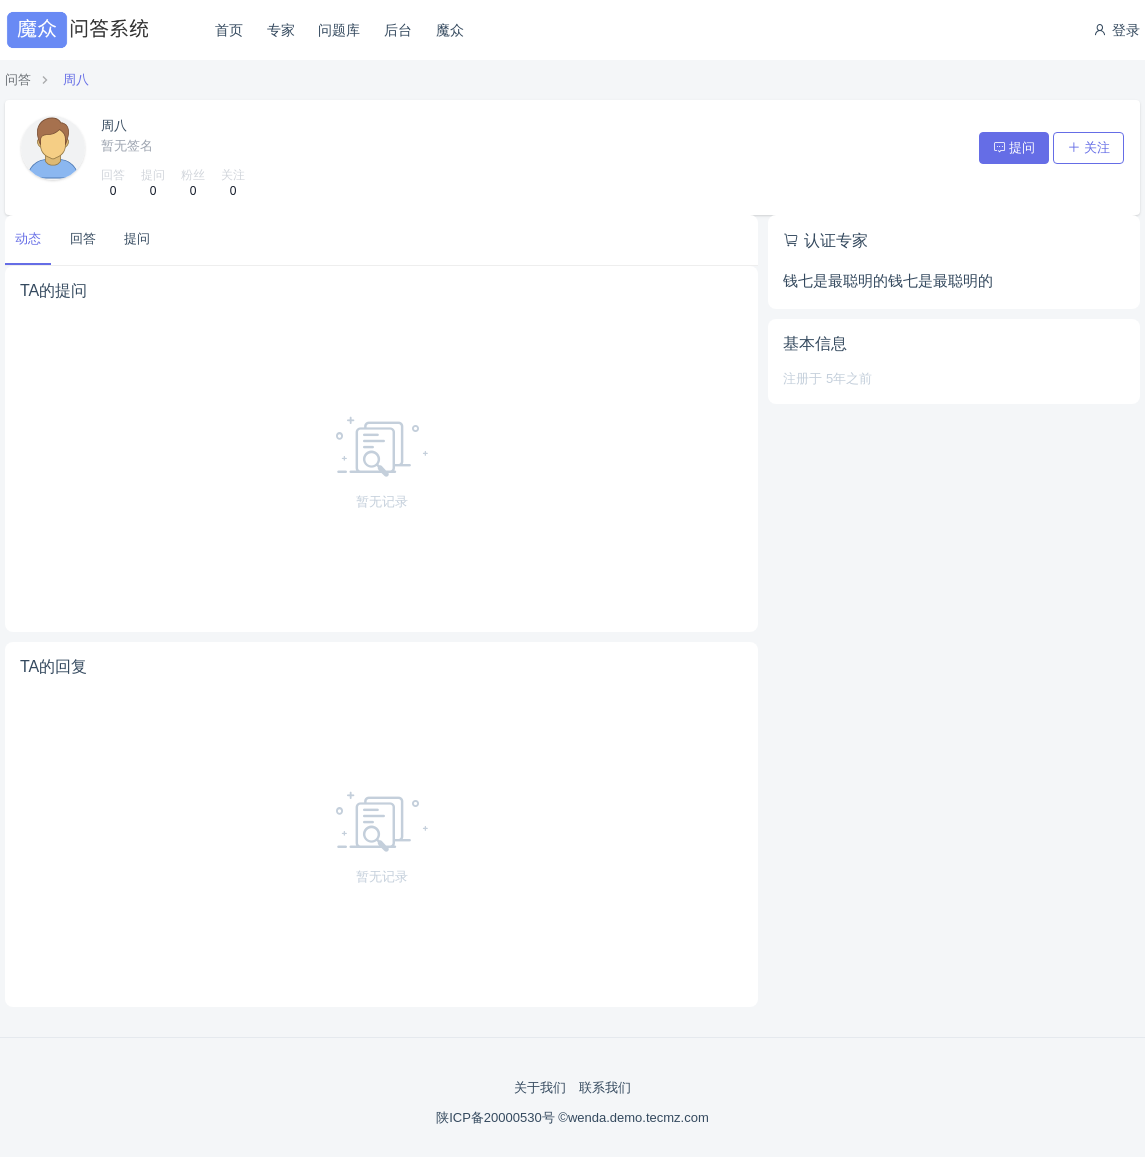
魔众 (450, 30)
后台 (398, 30)
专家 (281, 30)
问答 (18, 79)
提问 (1014, 147)
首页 (229, 30)
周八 (76, 79)
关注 (1088, 147)
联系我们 (605, 1087)
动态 (28, 238)
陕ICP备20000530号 (497, 1117)
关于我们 (540, 1087)
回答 (83, 238)
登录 (1116, 30)
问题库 (339, 30)
